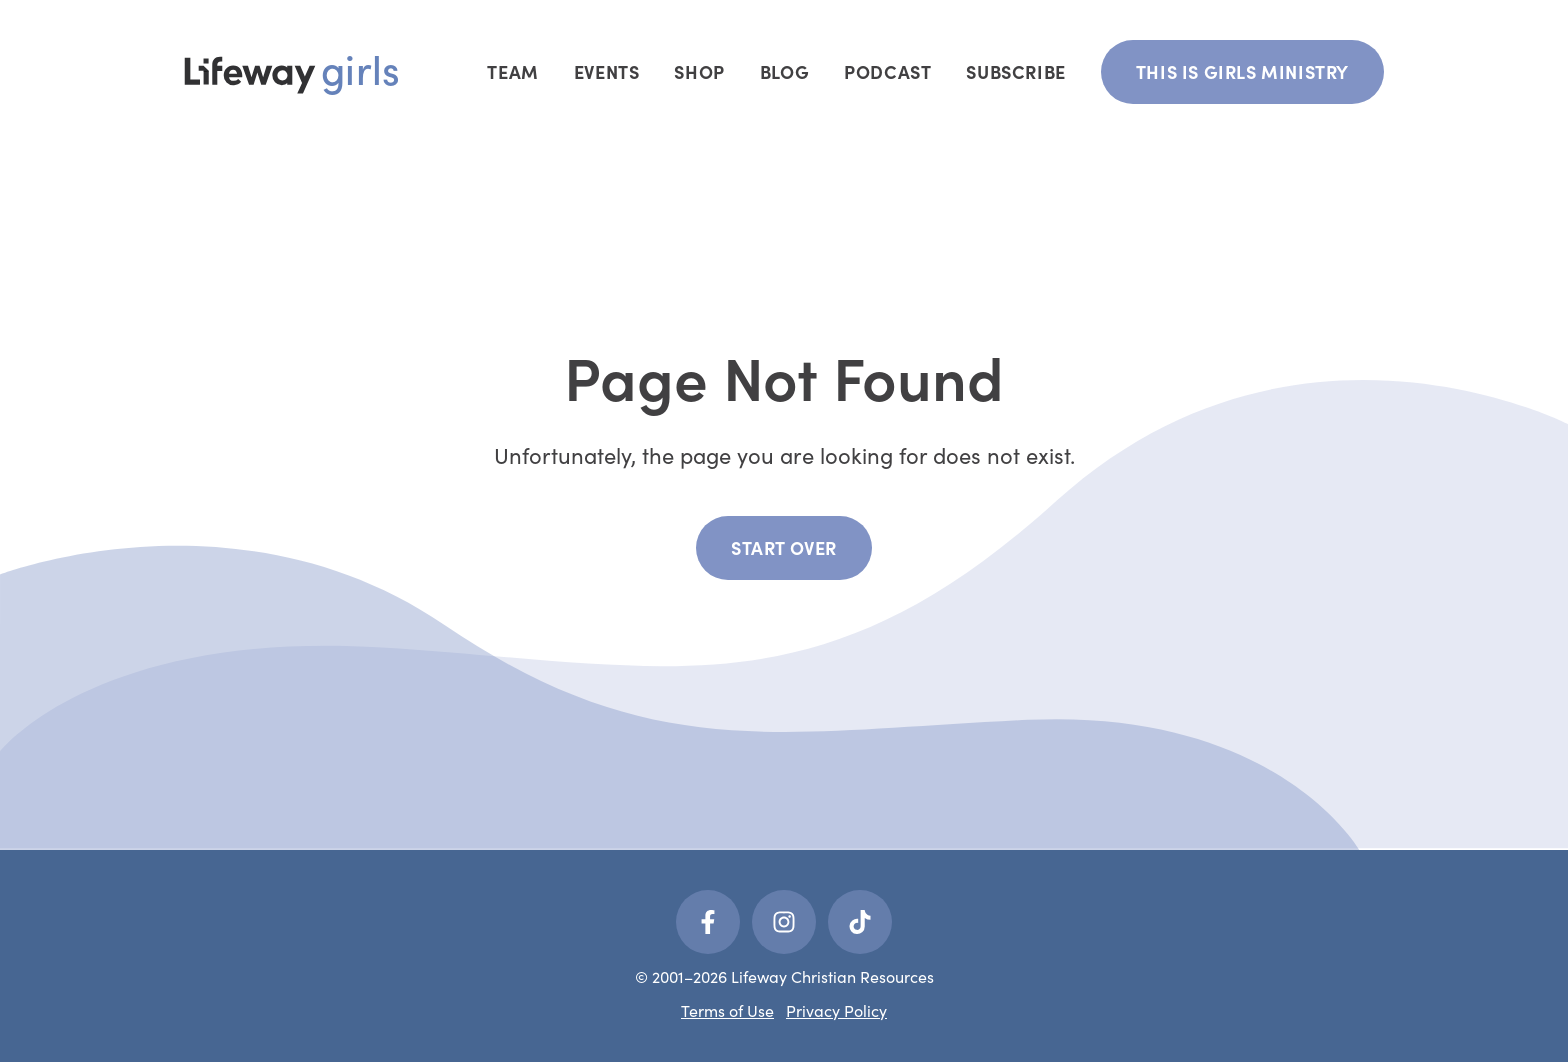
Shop (699, 71)
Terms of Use (727, 1010)
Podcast (887, 71)
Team (512, 71)
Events (607, 71)
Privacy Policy (836, 1010)
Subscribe (1015, 71)
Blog (784, 71)
